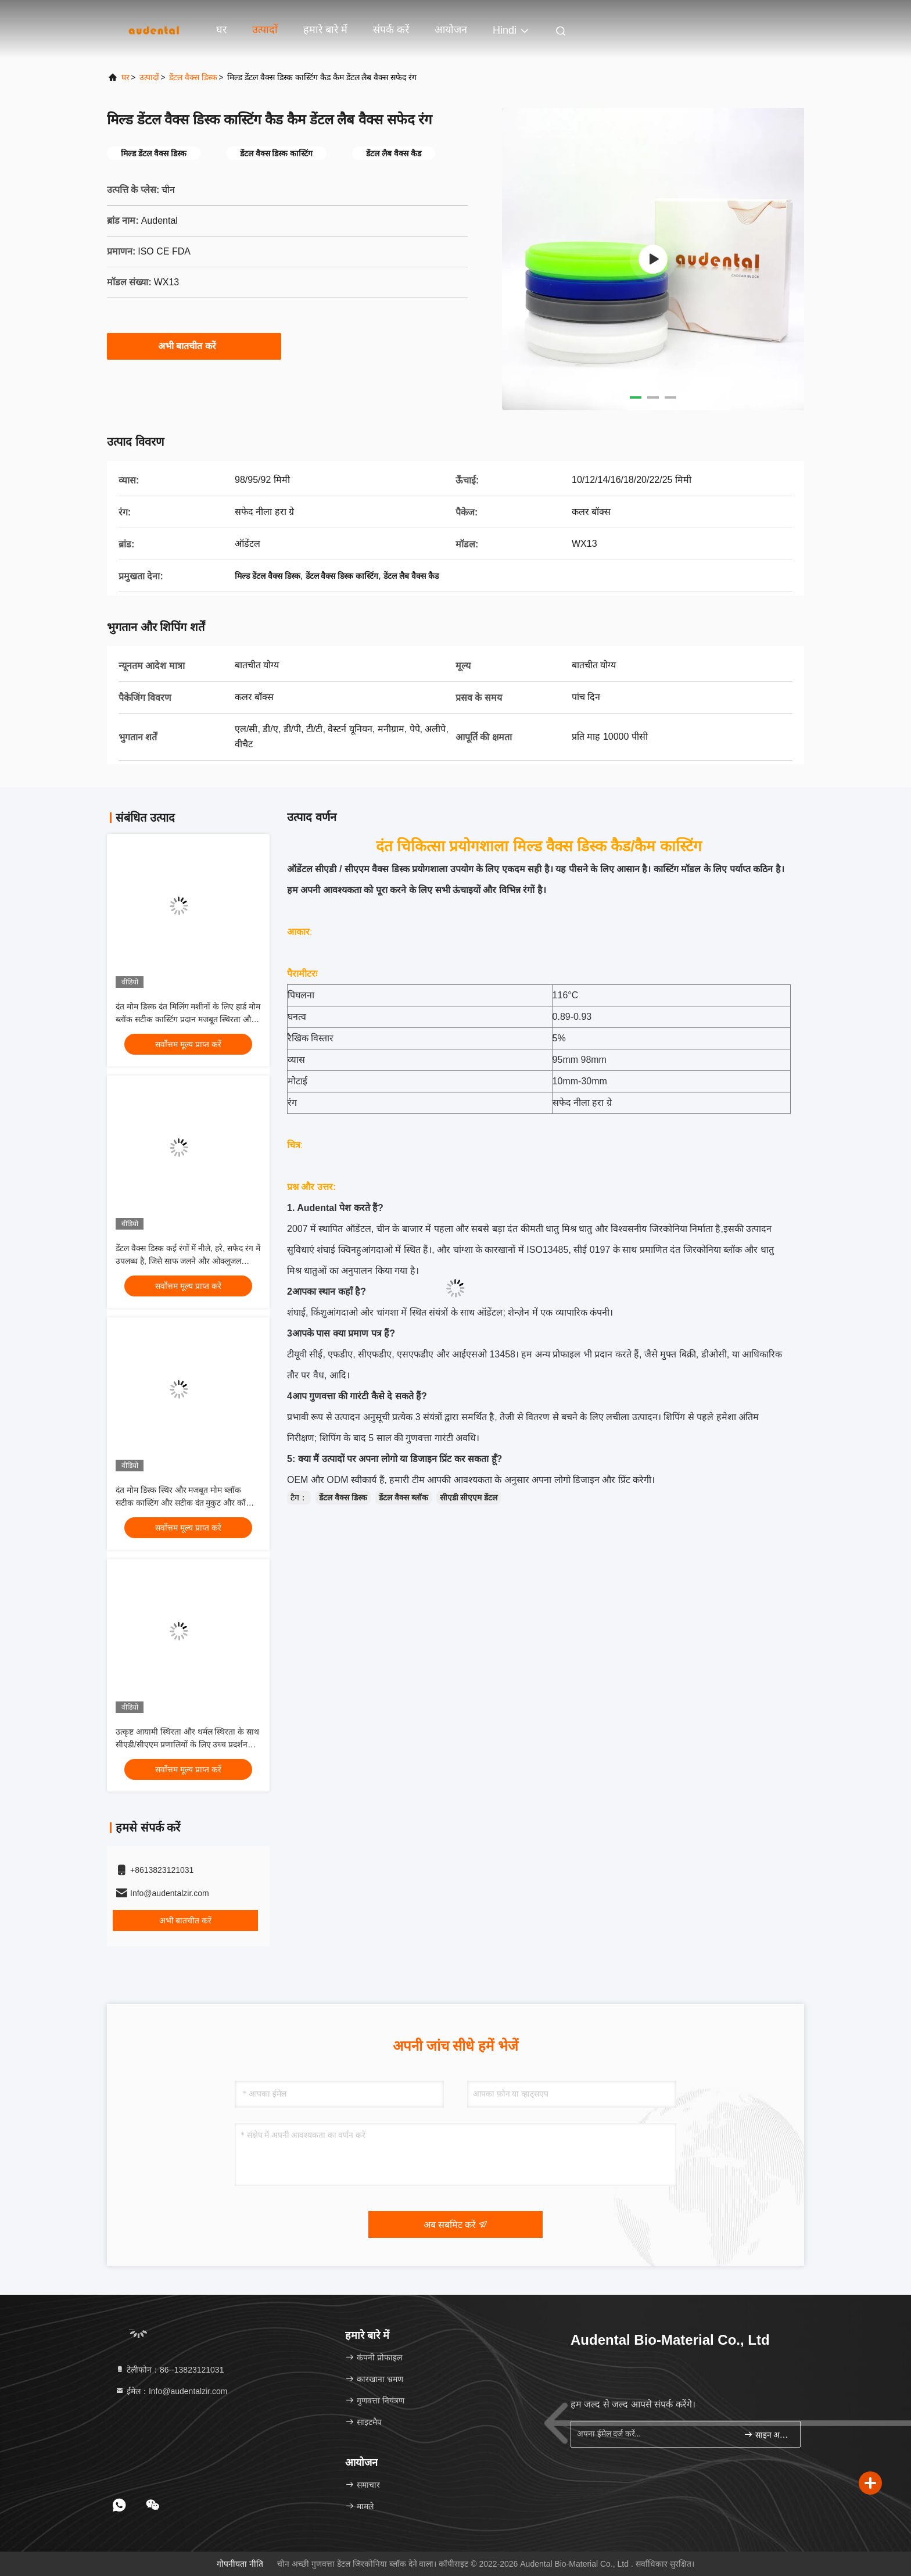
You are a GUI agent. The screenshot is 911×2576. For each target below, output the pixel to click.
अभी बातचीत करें (194, 346)
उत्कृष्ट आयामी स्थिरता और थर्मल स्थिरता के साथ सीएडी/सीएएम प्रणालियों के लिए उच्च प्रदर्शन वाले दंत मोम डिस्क (187, 1744)
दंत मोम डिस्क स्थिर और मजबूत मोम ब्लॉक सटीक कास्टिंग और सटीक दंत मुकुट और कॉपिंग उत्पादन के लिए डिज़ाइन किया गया (186, 1502)
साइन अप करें (767, 2434)
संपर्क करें (391, 29)
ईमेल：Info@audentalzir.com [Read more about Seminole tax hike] (171, 2391)
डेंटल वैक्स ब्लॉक (403, 1497)
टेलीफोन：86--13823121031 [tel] (169, 2369)
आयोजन (451, 29)
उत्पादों (265, 29)
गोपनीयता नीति (240, 2563)
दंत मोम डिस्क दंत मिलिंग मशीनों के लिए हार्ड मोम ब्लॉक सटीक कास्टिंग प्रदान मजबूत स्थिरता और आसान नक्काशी (188, 1019)
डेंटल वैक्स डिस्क (193, 77)
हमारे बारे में (325, 29)
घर (221, 29)
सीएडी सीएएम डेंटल (469, 1497)
